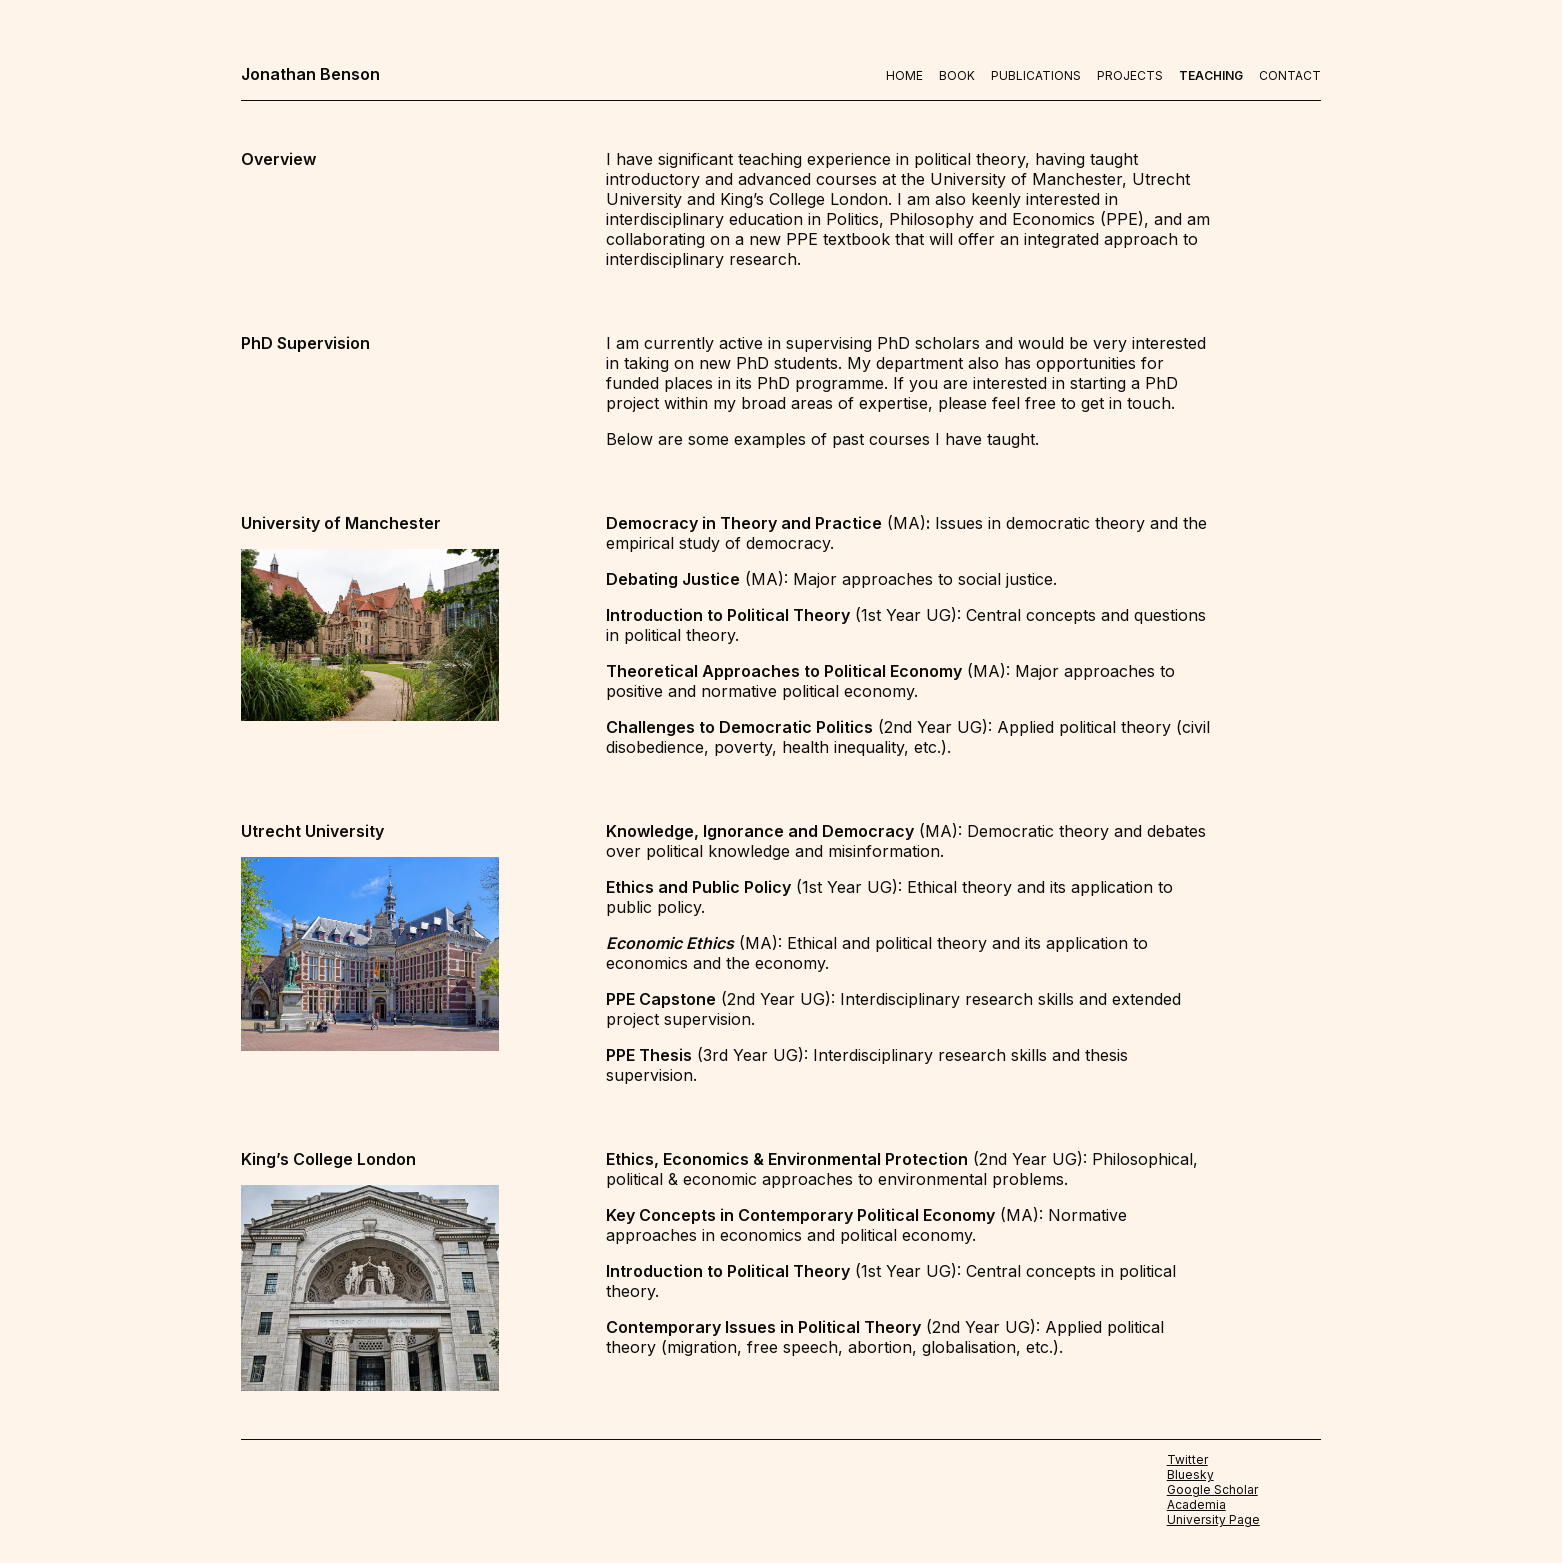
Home (904, 75)
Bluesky (1190, 1474)
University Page (1213, 1519)
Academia (1196, 1504)
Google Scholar (1212, 1489)
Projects (1130, 75)
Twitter (1187, 1459)
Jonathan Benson (310, 74)
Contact (1290, 75)
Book (957, 75)
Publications (1036, 75)
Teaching (1211, 75)
